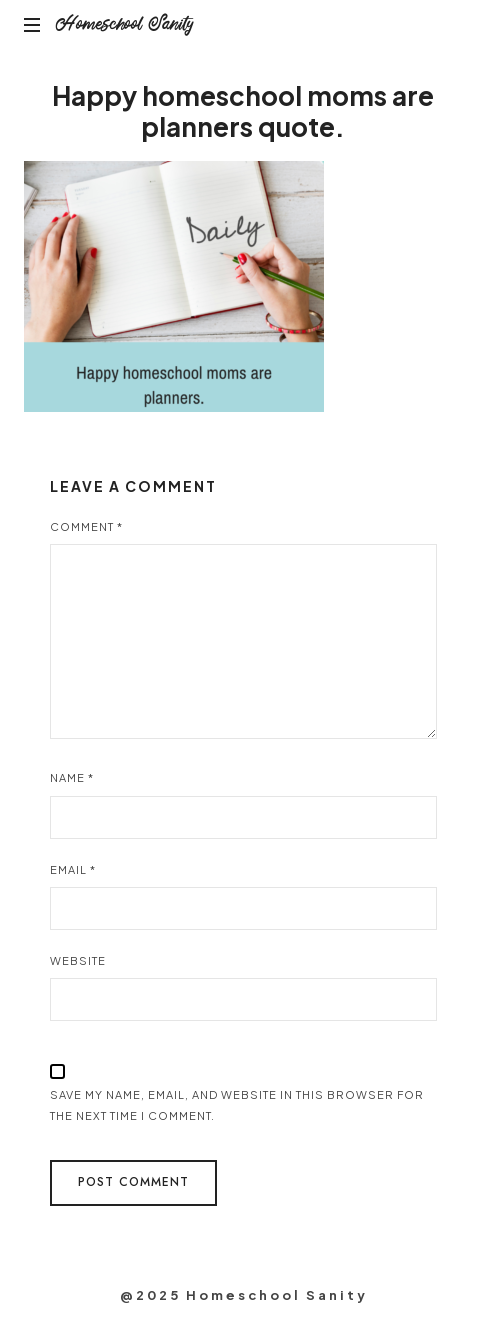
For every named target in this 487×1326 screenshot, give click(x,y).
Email (73, 869)
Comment (86, 526)
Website (78, 960)
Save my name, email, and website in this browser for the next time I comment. (237, 1105)
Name (72, 777)
